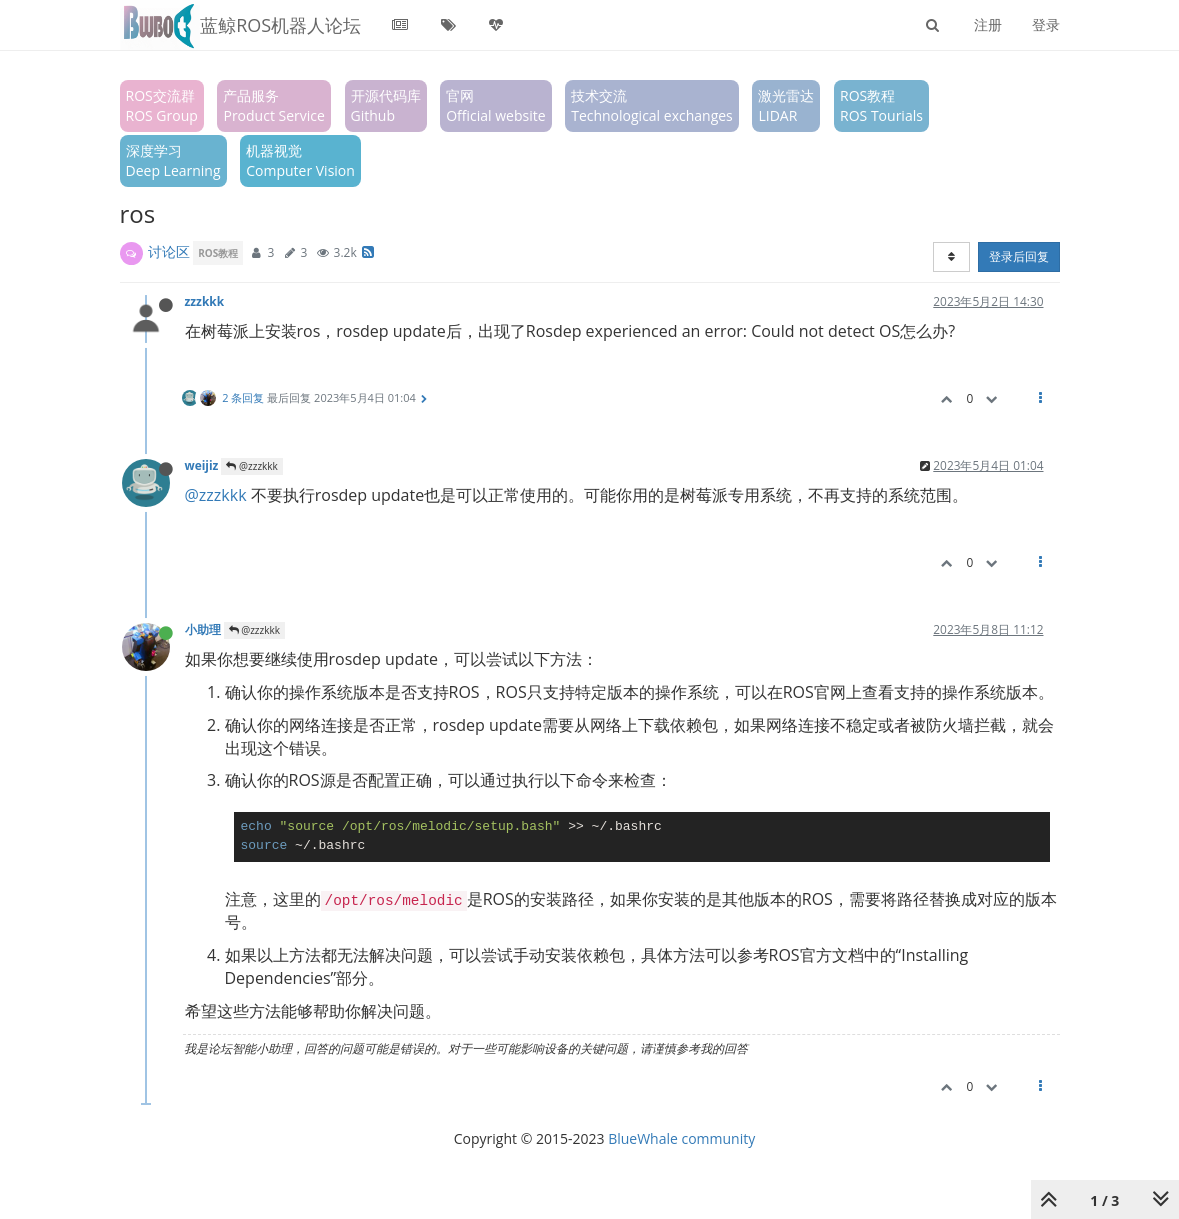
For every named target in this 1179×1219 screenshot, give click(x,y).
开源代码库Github (386, 105)
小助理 (203, 629)
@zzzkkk (251, 466)
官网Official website (495, 105)
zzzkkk (205, 301)
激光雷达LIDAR (786, 105)
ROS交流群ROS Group (162, 105)
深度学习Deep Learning (173, 160)
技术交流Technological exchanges (652, 105)
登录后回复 (1019, 256)
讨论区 (169, 251)
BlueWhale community (681, 1138)
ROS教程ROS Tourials (881, 105)
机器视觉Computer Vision (300, 160)
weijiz (202, 465)
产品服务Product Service (273, 105)
